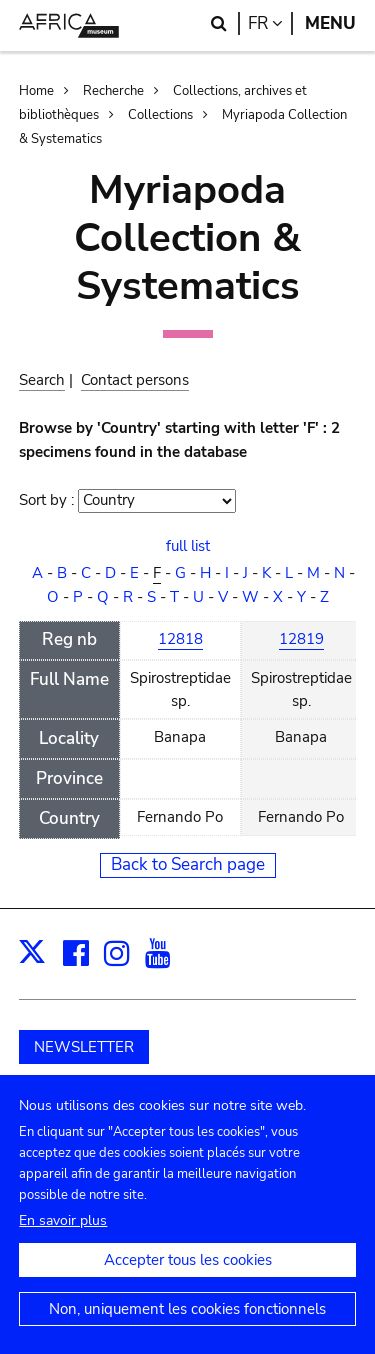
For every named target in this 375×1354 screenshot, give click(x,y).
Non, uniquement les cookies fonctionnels (187, 1332)
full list (188, 546)
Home (36, 91)
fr (270, 23)
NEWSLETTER (84, 1047)
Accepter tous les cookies (188, 1283)
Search (42, 380)
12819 (301, 639)
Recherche (113, 91)
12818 (180, 639)
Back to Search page (188, 864)
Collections (160, 115)
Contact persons (135, 380)
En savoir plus (63, 1243)
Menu (330, 23)
